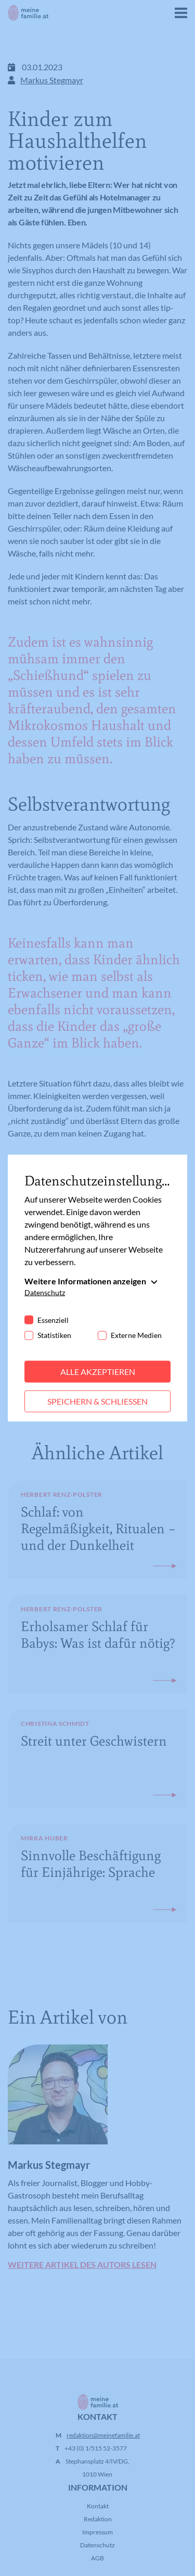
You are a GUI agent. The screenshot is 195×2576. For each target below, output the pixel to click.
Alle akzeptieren (97, 1372)
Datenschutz (44, 1292)
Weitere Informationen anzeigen (85, 1281)
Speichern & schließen (97, 1401)
